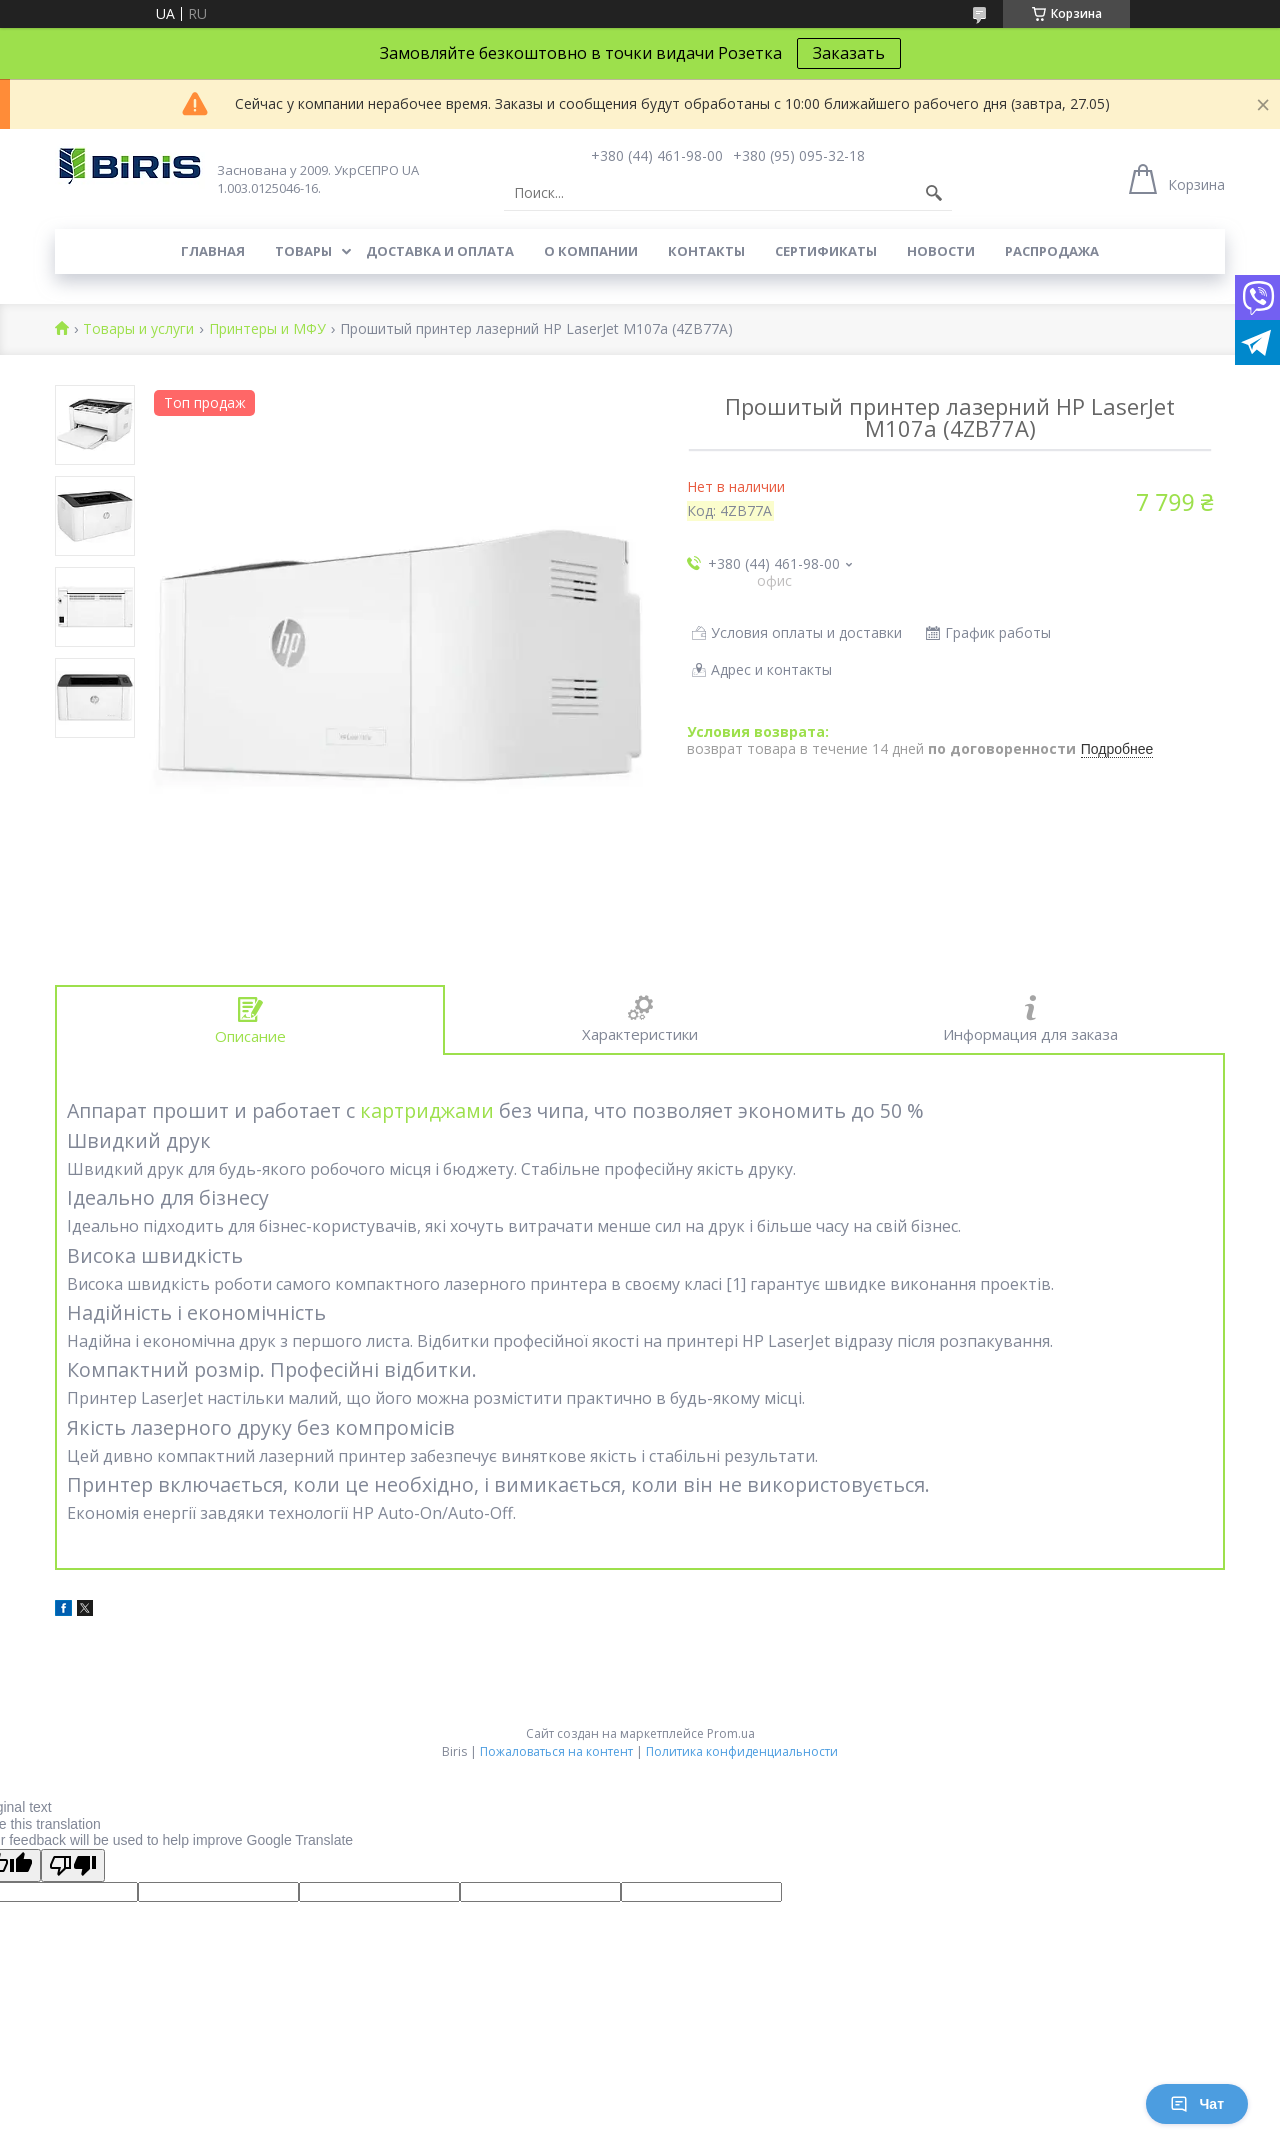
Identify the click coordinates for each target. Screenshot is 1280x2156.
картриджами (427, 1110)
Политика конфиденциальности (742, 1751)
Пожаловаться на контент (556, 1751)
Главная (213, 251)
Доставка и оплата (440, 251)
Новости (941, 251)
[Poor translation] (73, 1865)
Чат (1197, 2104)
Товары (303, 251)
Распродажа (1052, 251)
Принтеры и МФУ (267, 329)
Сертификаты (826, 251)
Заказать (849, 53)
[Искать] (934, 193)
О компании (591, 251)
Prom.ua (731, 1733)
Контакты (706, 251)
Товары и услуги (138, 329)
